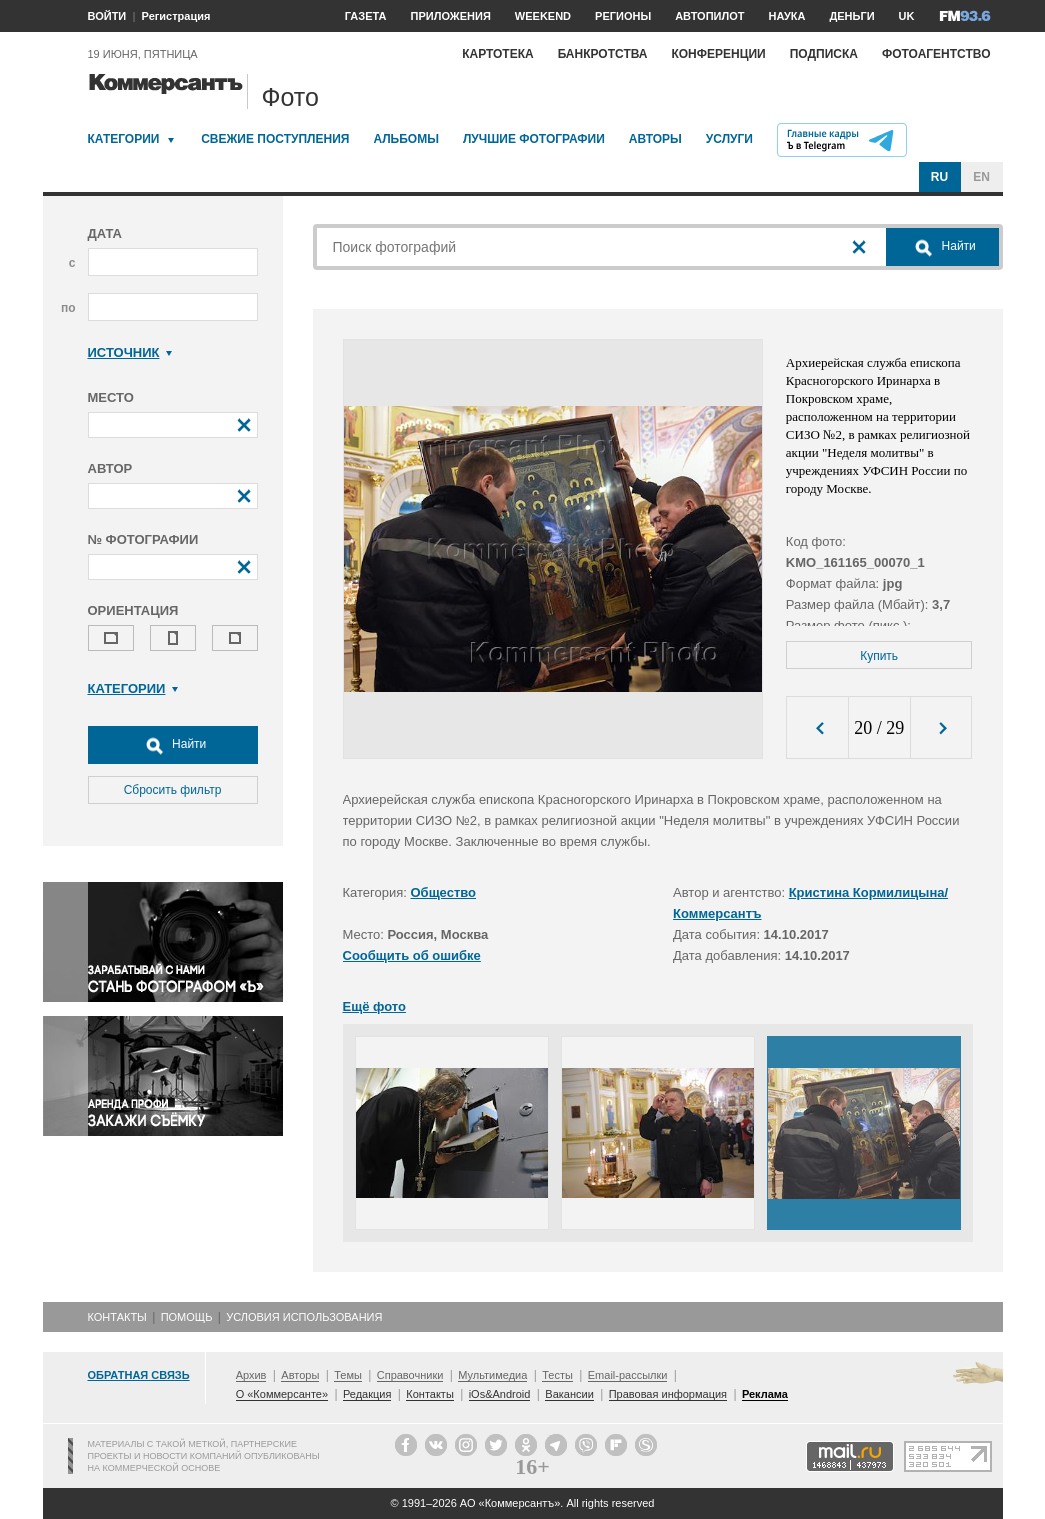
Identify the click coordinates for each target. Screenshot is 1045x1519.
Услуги (729, 139)
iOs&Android (500, 1394)
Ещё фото (374, 1006)
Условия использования (304, 1317)
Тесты (557, 1375)
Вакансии (569, 1394)
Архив (251, 1375)
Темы (348, 1375)
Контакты (117, 1317)
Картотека (498, 54)
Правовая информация (668, 1394)
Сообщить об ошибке (412, 955)
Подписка (824, 54)
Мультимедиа (492, 1375)
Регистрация (176, 16)
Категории (124, 139)
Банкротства (603, 54)
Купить (879, 656)
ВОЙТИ (107, 16)
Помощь (187, 1317)
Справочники (410, 1375)
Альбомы (406, 139)
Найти (173, 745)
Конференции (718, 54)
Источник (130, 352)
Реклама (765, 1394)
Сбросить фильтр (173, 790)
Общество (444, 892)
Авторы (655, 139)
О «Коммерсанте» (282, 1394)
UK (907, 16)
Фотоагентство (936, 54)
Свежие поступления (275, 139)
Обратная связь (139, 1375)
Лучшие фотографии (534, 139)
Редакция (367, 1394)
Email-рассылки (628, 1375)
